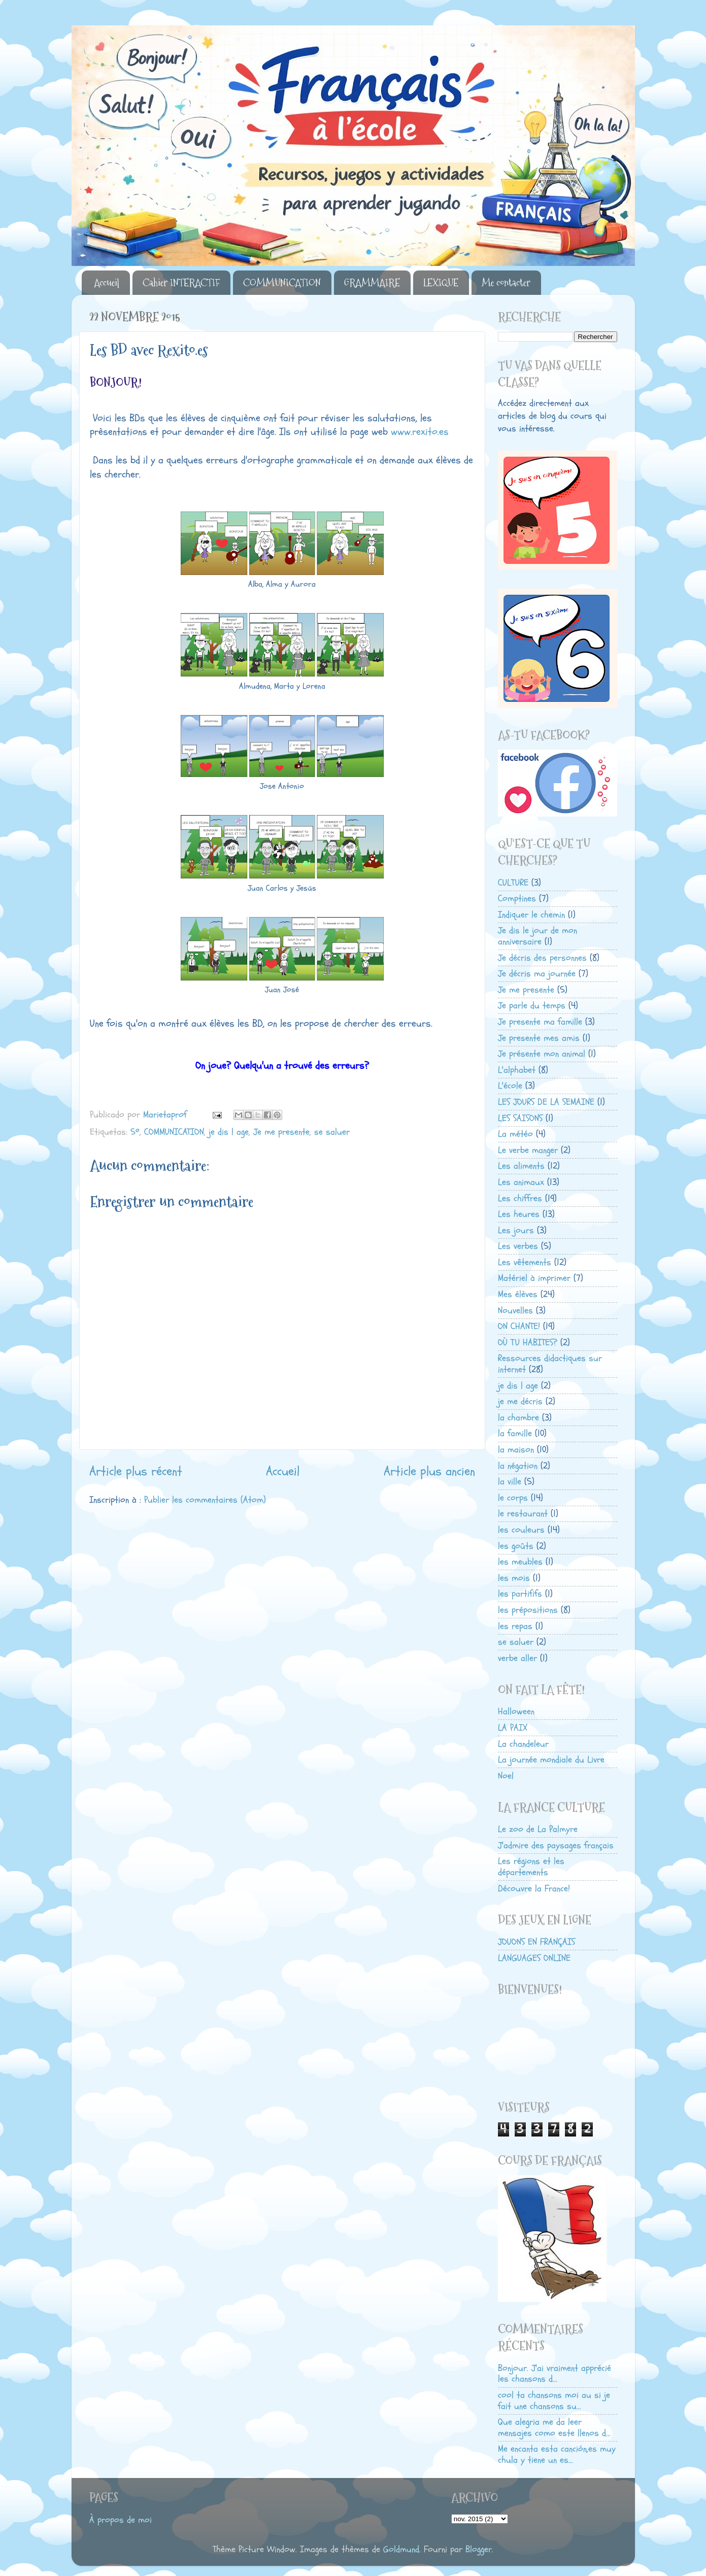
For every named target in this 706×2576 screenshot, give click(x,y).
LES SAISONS (520, 1118)
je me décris (520, 1401)
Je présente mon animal (541, 1053)
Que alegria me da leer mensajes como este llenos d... (554, 2427)
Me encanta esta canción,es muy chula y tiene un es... (557, 2454)
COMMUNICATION (282, 283)
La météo (515, 1134)
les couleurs (521, 1529)
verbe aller (517, 1658)
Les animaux (521, 1182)
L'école (510, 1085)
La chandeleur (523, 1744)
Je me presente (281, 1132)
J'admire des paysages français (556, 1845)
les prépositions (528, 1610)
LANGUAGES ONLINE (534, 1958)
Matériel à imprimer (534, 1278)
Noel (506, 1776)
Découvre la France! (534, 1888)
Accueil (106, 283)
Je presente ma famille (540, 1021)
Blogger (478, 2549)
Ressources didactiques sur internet (550, 1364)
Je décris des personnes (542, 958)
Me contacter (506, 283)
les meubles (520, 1561)
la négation (517, 1466)
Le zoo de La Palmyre (538, 1829)
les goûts (515, 1546)
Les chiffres (520, 1198)
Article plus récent (135, 1471)
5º (135, 1132)
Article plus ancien (429, 1471)
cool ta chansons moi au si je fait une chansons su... (554, 2401)
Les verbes (518, 1246)
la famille (515, 1433)
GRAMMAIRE (372, 283)
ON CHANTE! (519, 1326)
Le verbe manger (528, 1150)
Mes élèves (517, 1294)
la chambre (518, 1417)
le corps (513, 1498)
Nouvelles (515, 1310)
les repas (515, 1626)
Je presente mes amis (539, 1038)
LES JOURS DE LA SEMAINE (546, 1102)
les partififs (520, 1593)
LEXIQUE (440, 283)
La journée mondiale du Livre (551, 1759)
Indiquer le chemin (531, 914)
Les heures (519, 1214)
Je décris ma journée (537, 973)
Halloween (516, 1711)
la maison (516, 1449)
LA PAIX (512, 1727)
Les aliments (521, 1166)
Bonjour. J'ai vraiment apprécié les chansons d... (554, 2374)
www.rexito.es (420, 431)
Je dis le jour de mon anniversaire (537, 936)
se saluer (332, 1132)
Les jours (516, 1230)
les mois (514, 1578)
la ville (509, 1481)
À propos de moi (120, 2520)
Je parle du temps (531, 1005)
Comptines (517, 898)
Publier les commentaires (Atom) (205, 1500)
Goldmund (401, 2549)
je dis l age (229, 1132)
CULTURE (513, 882)
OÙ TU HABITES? (527, 1342)
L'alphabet (516, 1070)
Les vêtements (524, 1262)
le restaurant (523, 1513)
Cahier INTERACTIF (181, 283)
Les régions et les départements (531, 1867)
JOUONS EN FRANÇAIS (536, 1942)
